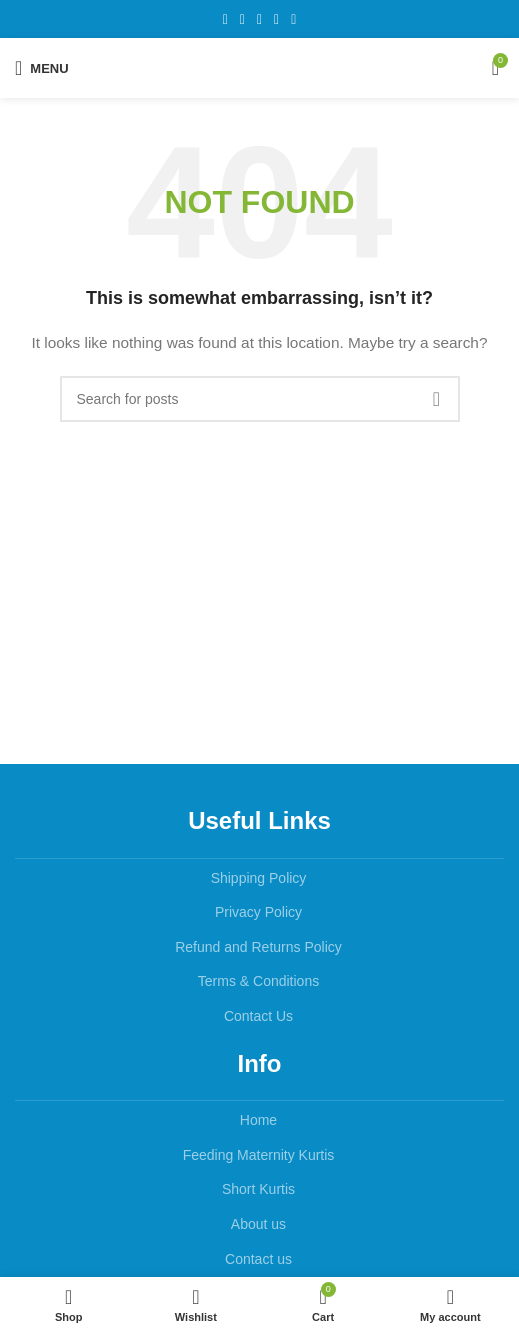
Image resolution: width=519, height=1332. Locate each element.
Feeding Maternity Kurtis (259, 1155)
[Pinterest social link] (259, 19)
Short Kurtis (258, 1189)
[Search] (260, 399)
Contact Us (258, 1016)
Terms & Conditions (258, 981)
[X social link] (242, 19)
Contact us (258, 1259)
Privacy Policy (258, 912)
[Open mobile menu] (42, 68)
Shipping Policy (259, 878)
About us (258, 1224)
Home (258, 1120)
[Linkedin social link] (276, 19)
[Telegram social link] (293, 19)
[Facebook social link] (225, 19)
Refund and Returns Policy (258, 947)
